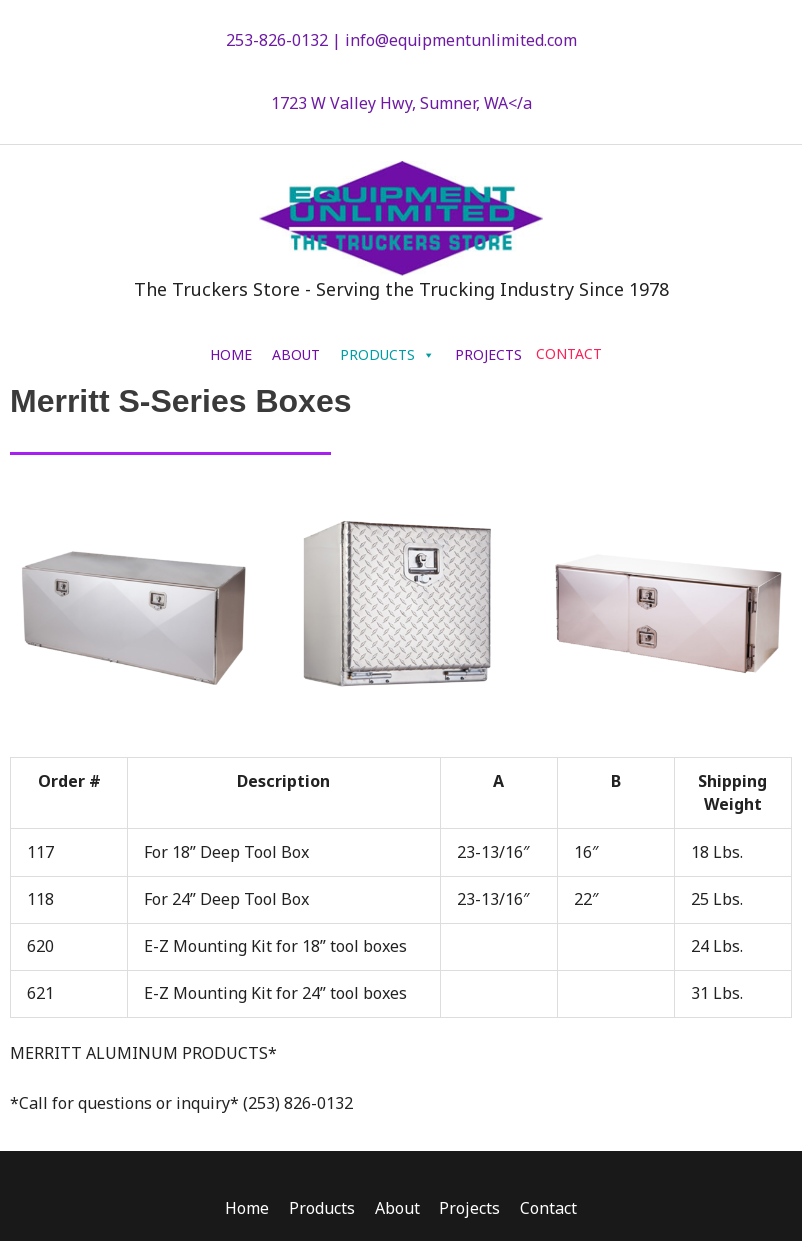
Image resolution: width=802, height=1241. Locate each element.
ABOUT (296, 361)
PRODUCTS (387, 361)
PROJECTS (488, 361)
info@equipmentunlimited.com (461, 40)
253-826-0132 (277, 40)
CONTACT (569, 360)
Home (247, 1215)
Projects (470, 1215)
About (397, 1215)
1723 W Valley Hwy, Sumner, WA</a (401, 104)
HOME (231, 361)
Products (322, 1215)
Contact (549, 1215)
